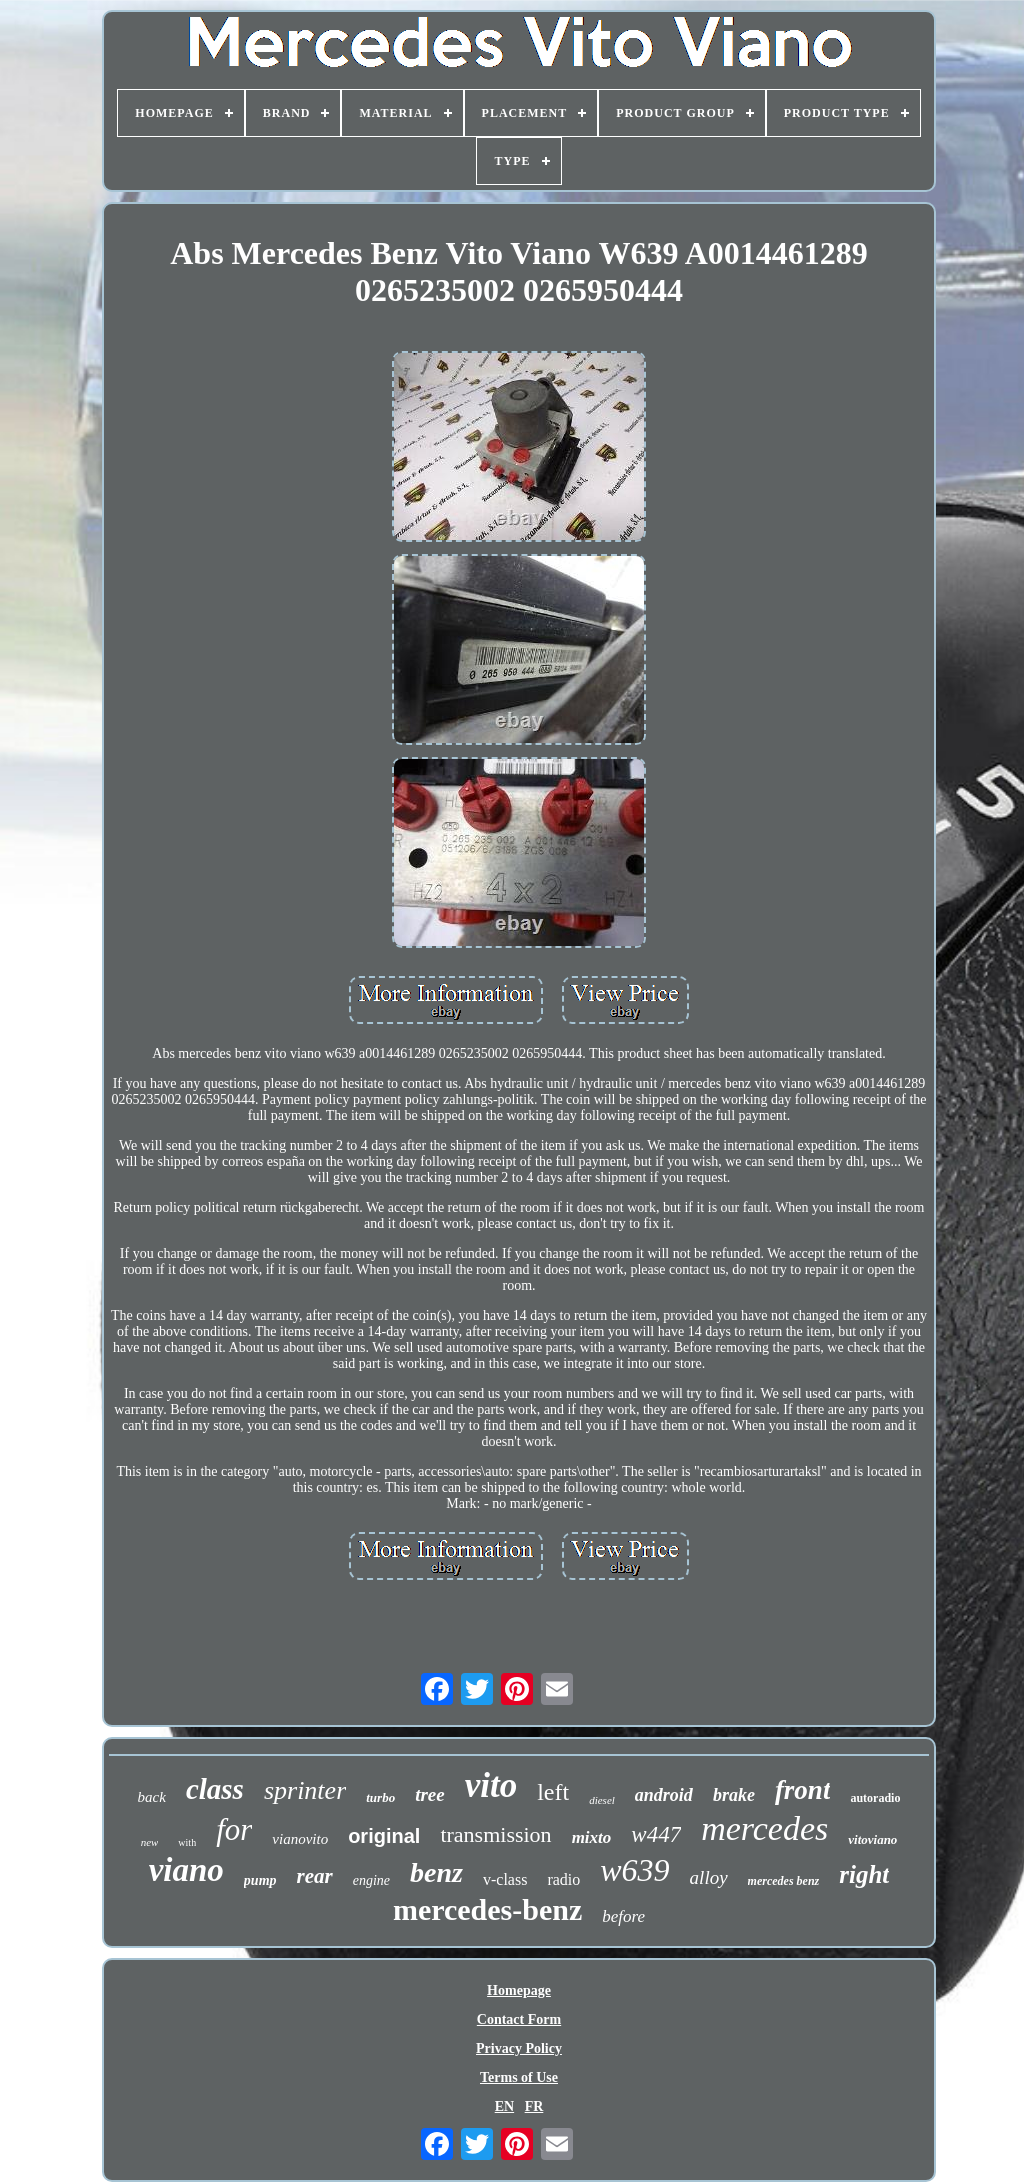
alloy (709, 1877)
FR (534, 2106)
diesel (602, 1800)
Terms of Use (519, 2077)
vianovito (300, 1839)
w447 (656, 1834)
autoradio (875, 1798)
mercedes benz (784, 1881)
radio (563, 1879)
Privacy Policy (519, 2048)
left (553, 1792)
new (150, 1842)
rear (315, 1876)
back (152, 1797)
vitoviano (872, 1839)
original (384, 1836)
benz (436, 1872)
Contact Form (519, 2019)
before (623, 1916)
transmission (495, 1834)
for (234, 1829)
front (803, 1790)
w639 (634, 1870)
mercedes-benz (487, 1909)
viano (186, 1870)
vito (491, 1785)
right (864, 1874)
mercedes (764, 1828)
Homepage (519, 1990)
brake (734, 1795)
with (187, 1842)
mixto (592, 1837)
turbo (380, 1797)
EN (504, 2106)
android (664, 1795)
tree (430, 1794)
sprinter (305, 1790)
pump (260, 1880)
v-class (505, 1879)
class (215, 1789)
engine (371, 1880)
